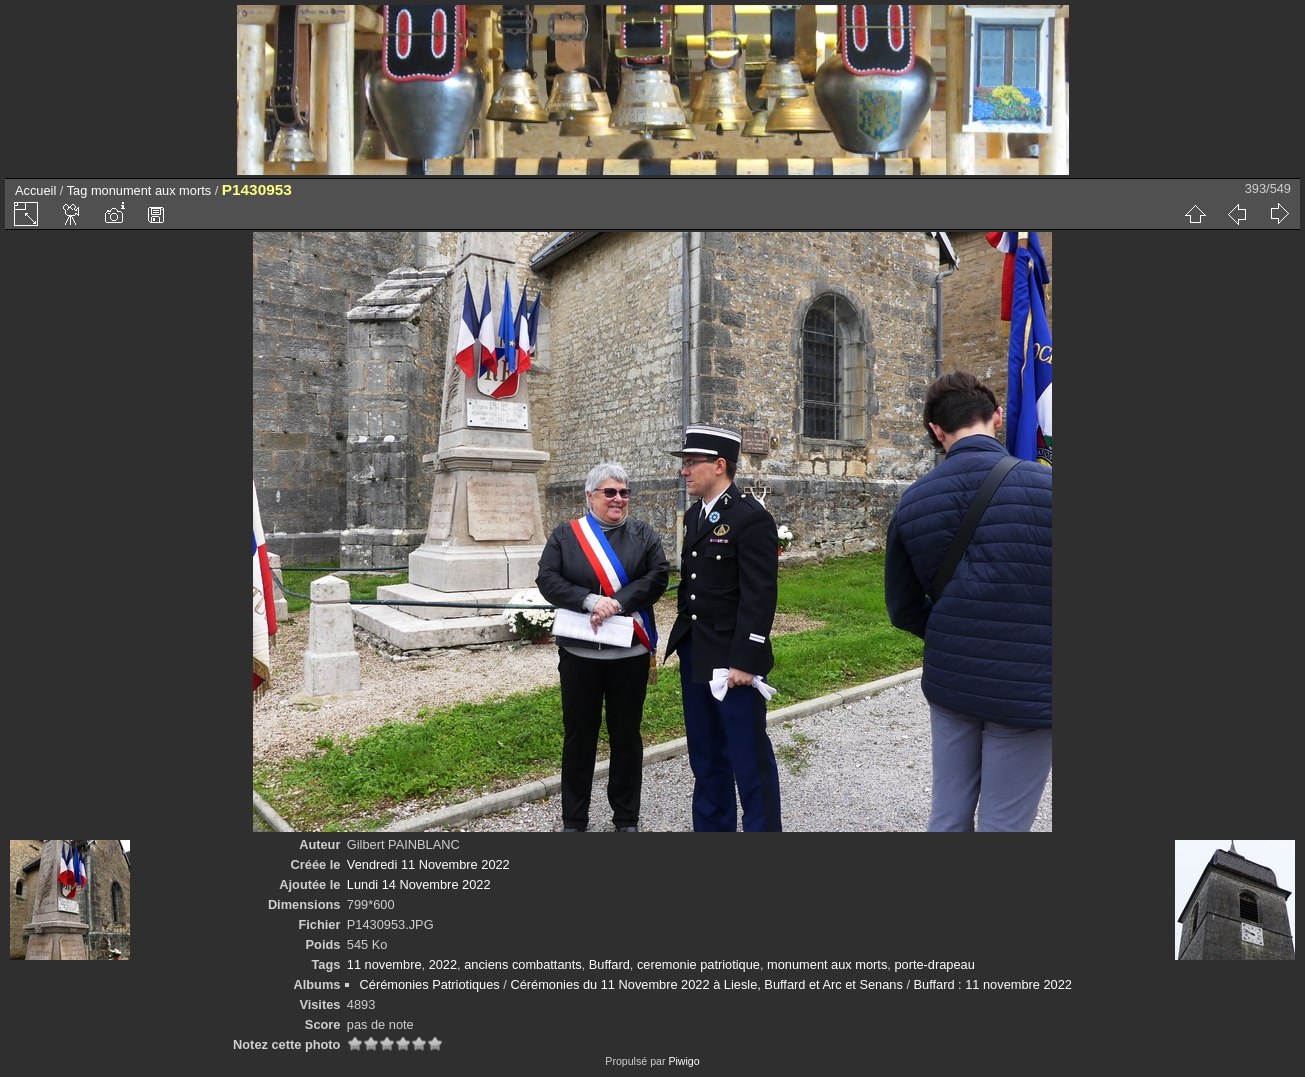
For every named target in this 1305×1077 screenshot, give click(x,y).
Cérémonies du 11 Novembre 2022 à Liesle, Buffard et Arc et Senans (706, 984)
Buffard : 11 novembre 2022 (993, 984)
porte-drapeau (934, 964)
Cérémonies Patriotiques (430, 984)
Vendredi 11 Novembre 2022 (428, 864)
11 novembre (384, 964)
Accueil (35, 190)
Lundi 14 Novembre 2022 (419, 884)
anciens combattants (522, 964)
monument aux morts (151, 190)
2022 (443, 964)
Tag (77, 190)
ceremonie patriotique (698, 964)
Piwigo (683, 1061)
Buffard (609, 964)
